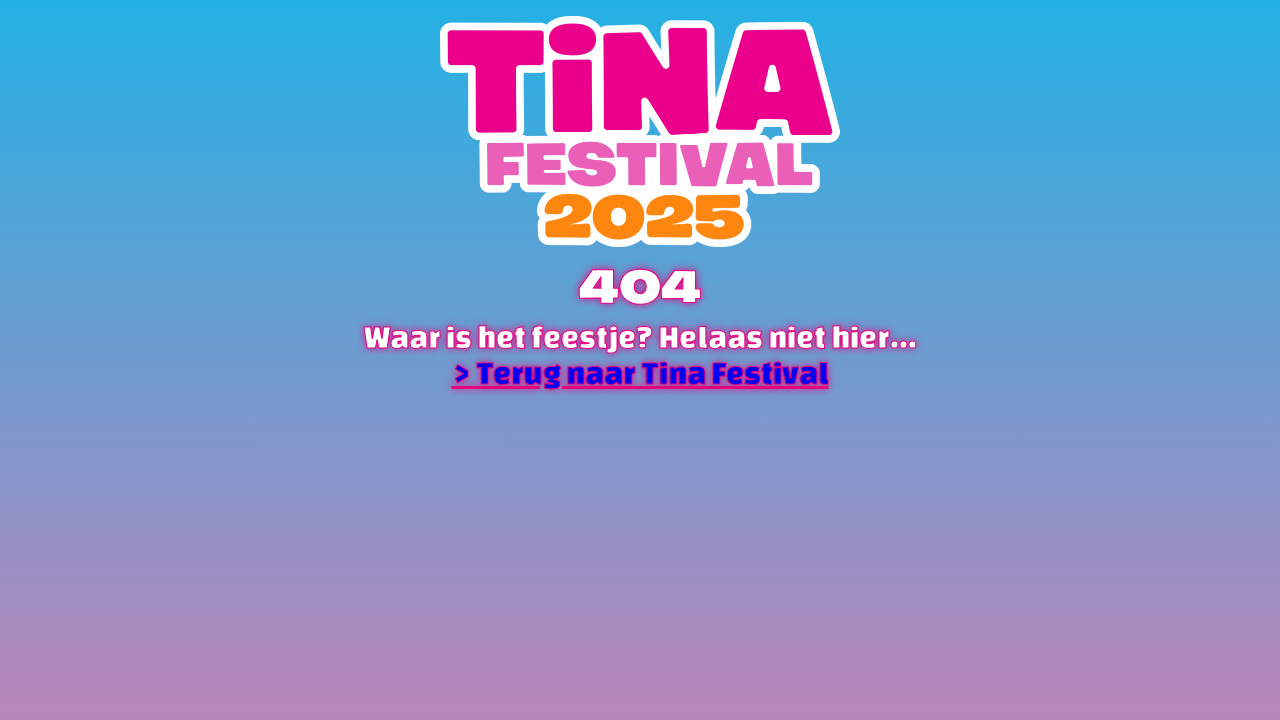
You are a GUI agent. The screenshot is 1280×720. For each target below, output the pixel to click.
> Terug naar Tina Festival (640, 373)
